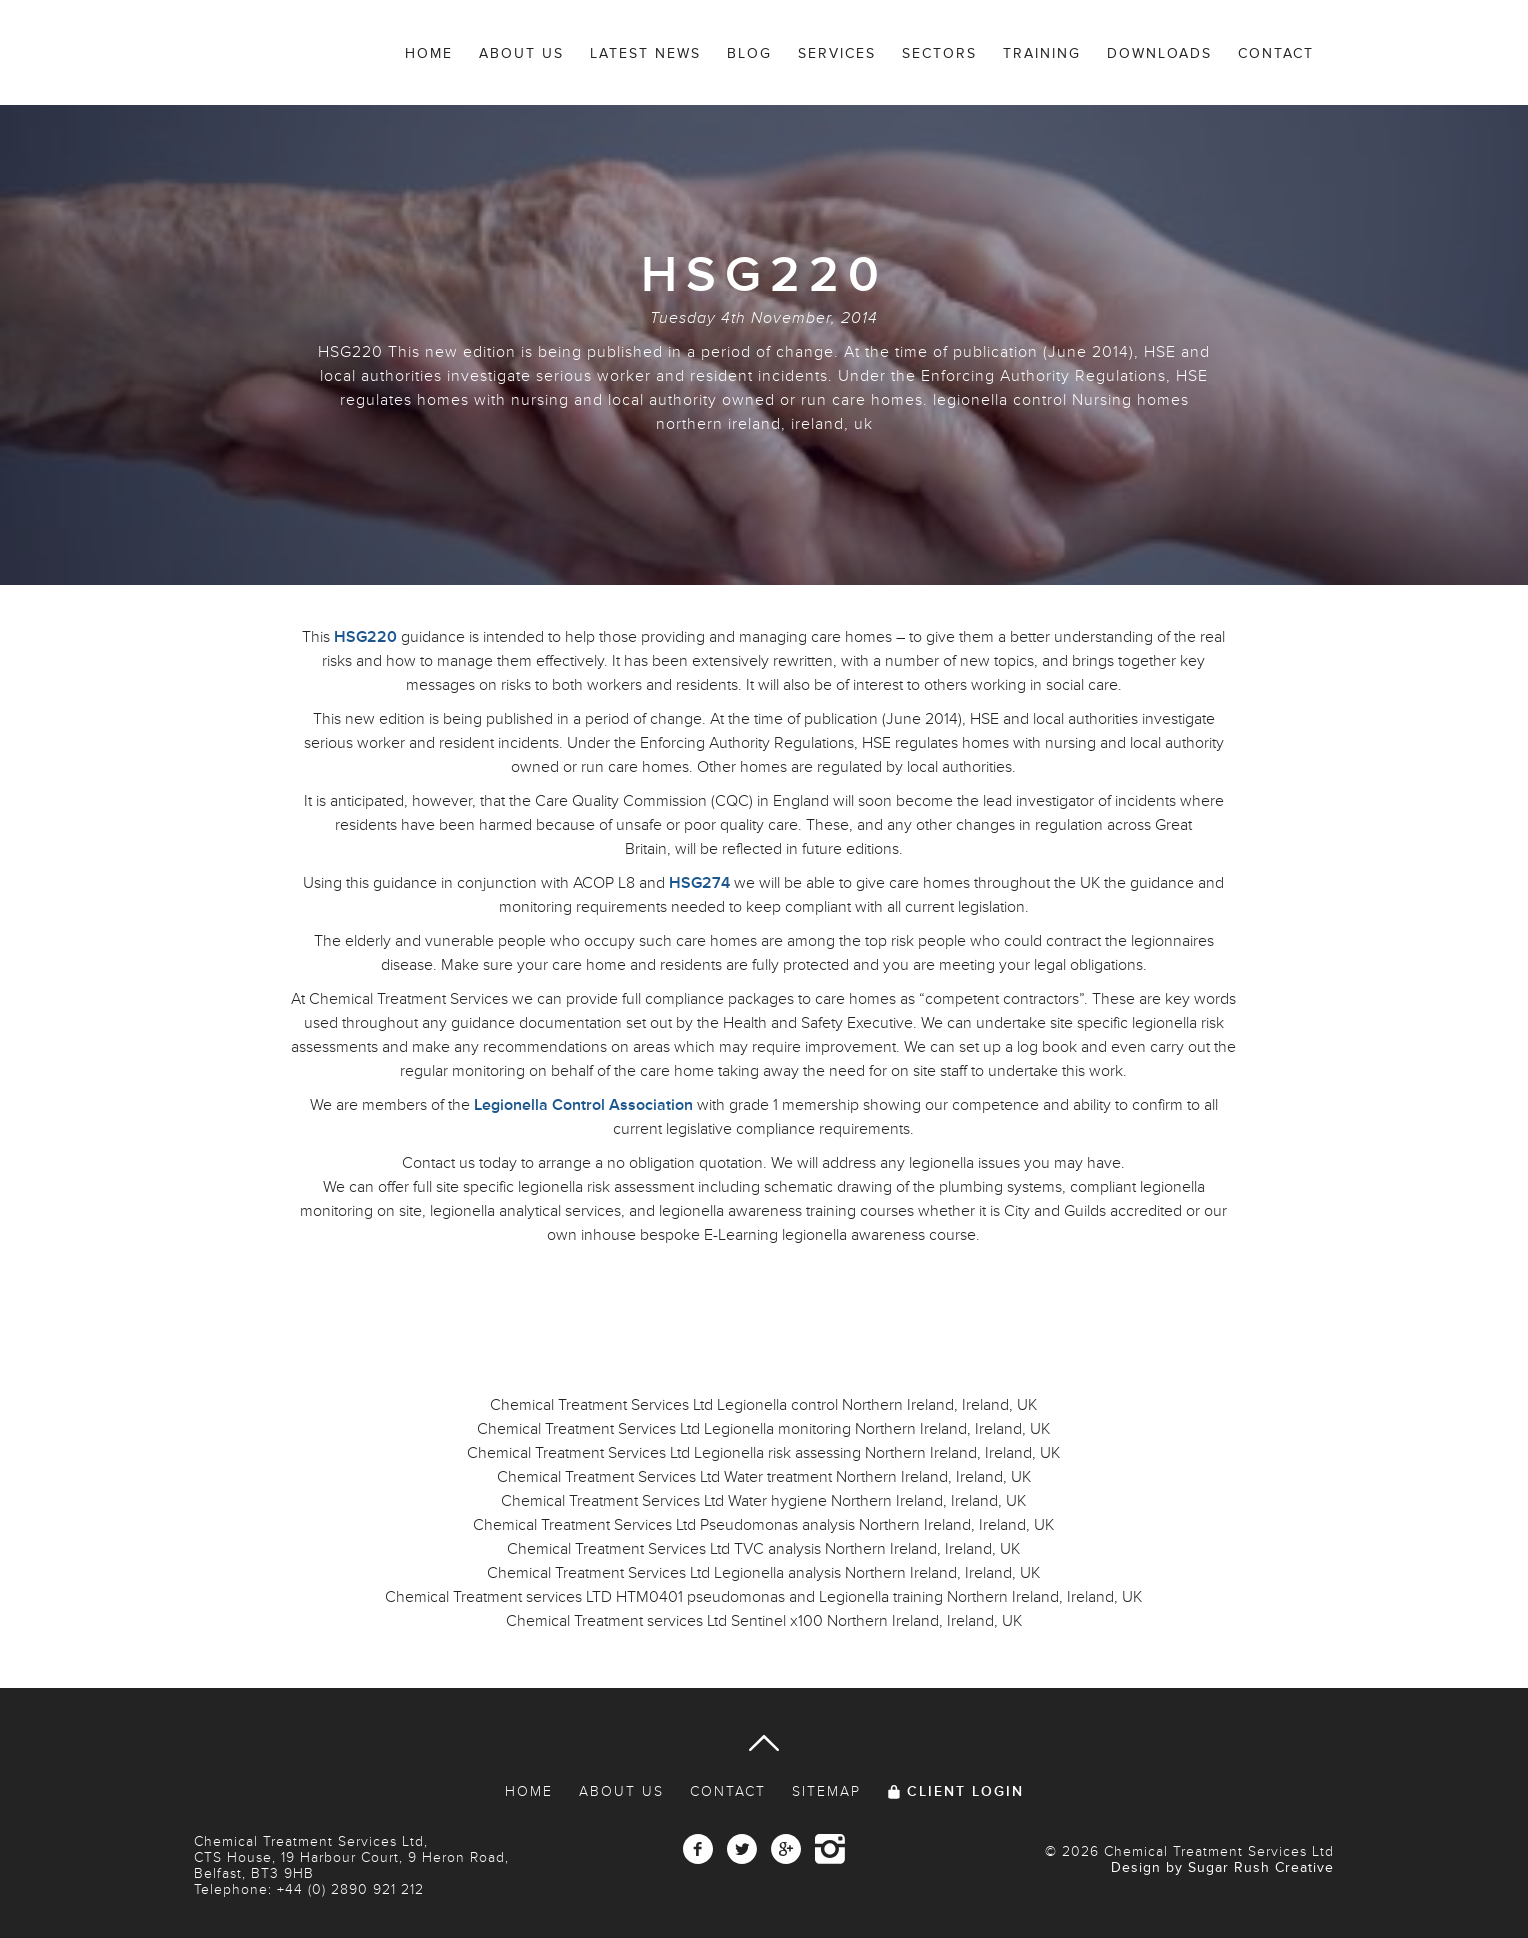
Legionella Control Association (583, 1105)
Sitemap (826, 1791)
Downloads (1159, 53)
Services (837, 53)
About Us (521, 53)
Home (429, 53)
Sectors (939, 53)
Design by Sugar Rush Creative (1222, 1867)
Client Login (965, 1791)
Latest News (645, 53)
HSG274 (699, 883)
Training (1042, 53)
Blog (749, 53)
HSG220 (365, 637)
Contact (1276, 53)
